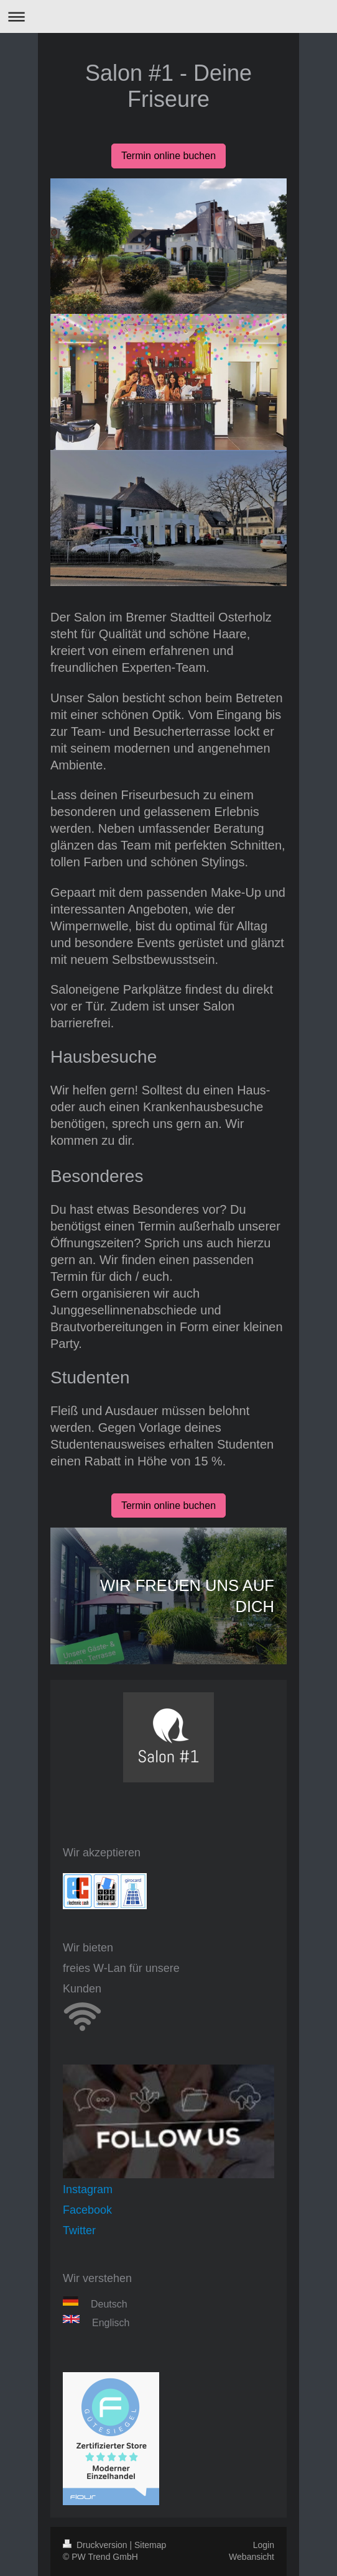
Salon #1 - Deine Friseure (168, 86)
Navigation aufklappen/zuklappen (168, 16)
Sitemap (150, 2545)
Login (263, 2545)
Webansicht (251, 2557)
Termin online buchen (168, 155)
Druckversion (96, 2545)
